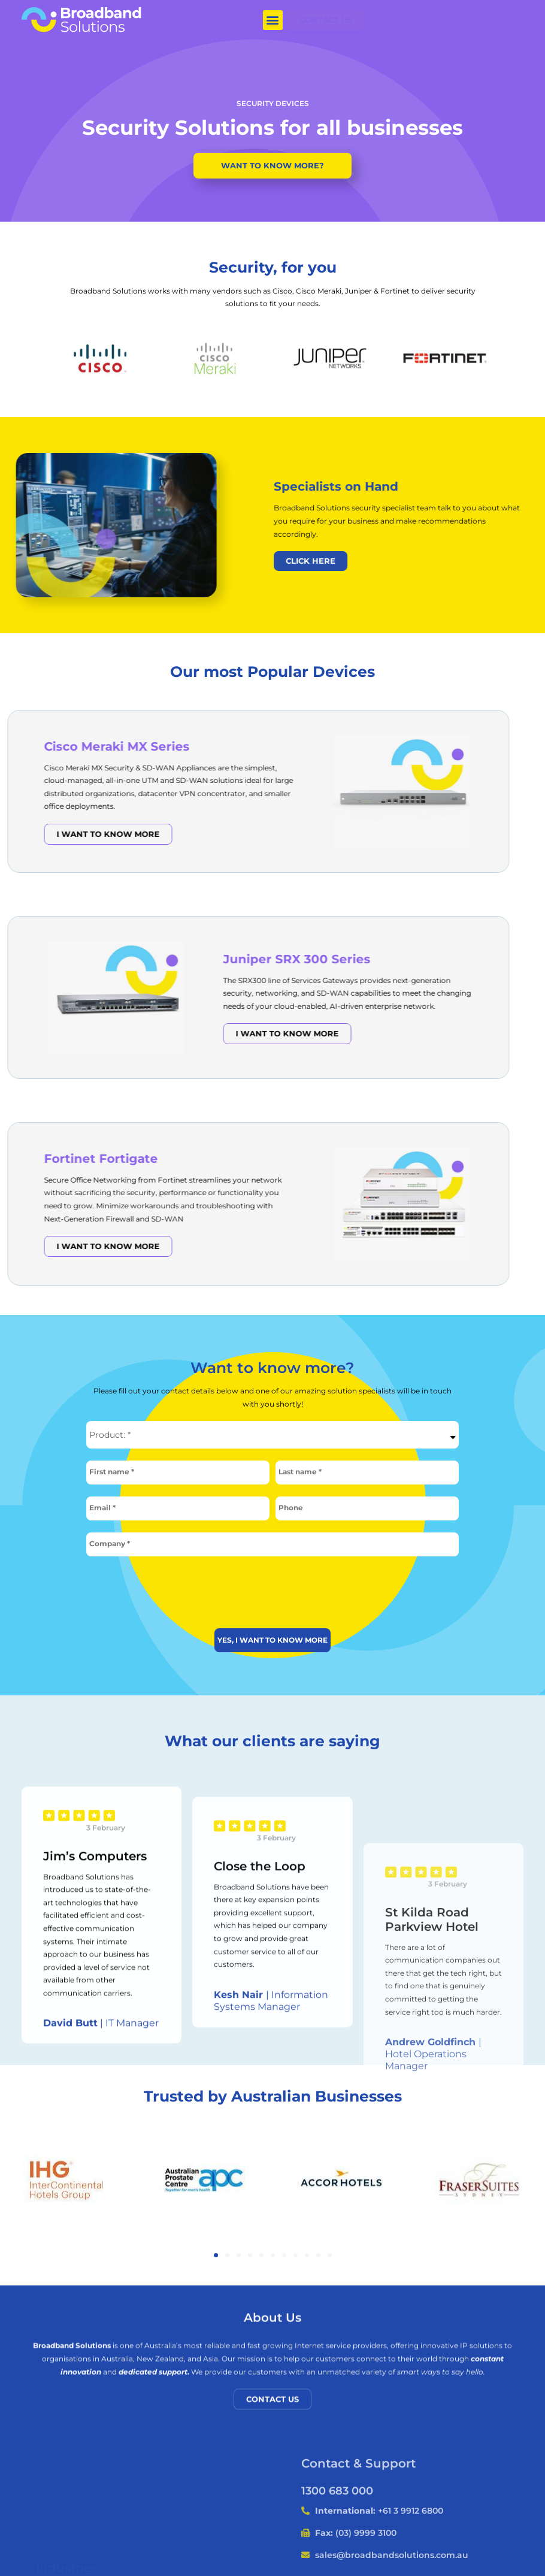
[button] (273, 20)
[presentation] (272, 1588)
